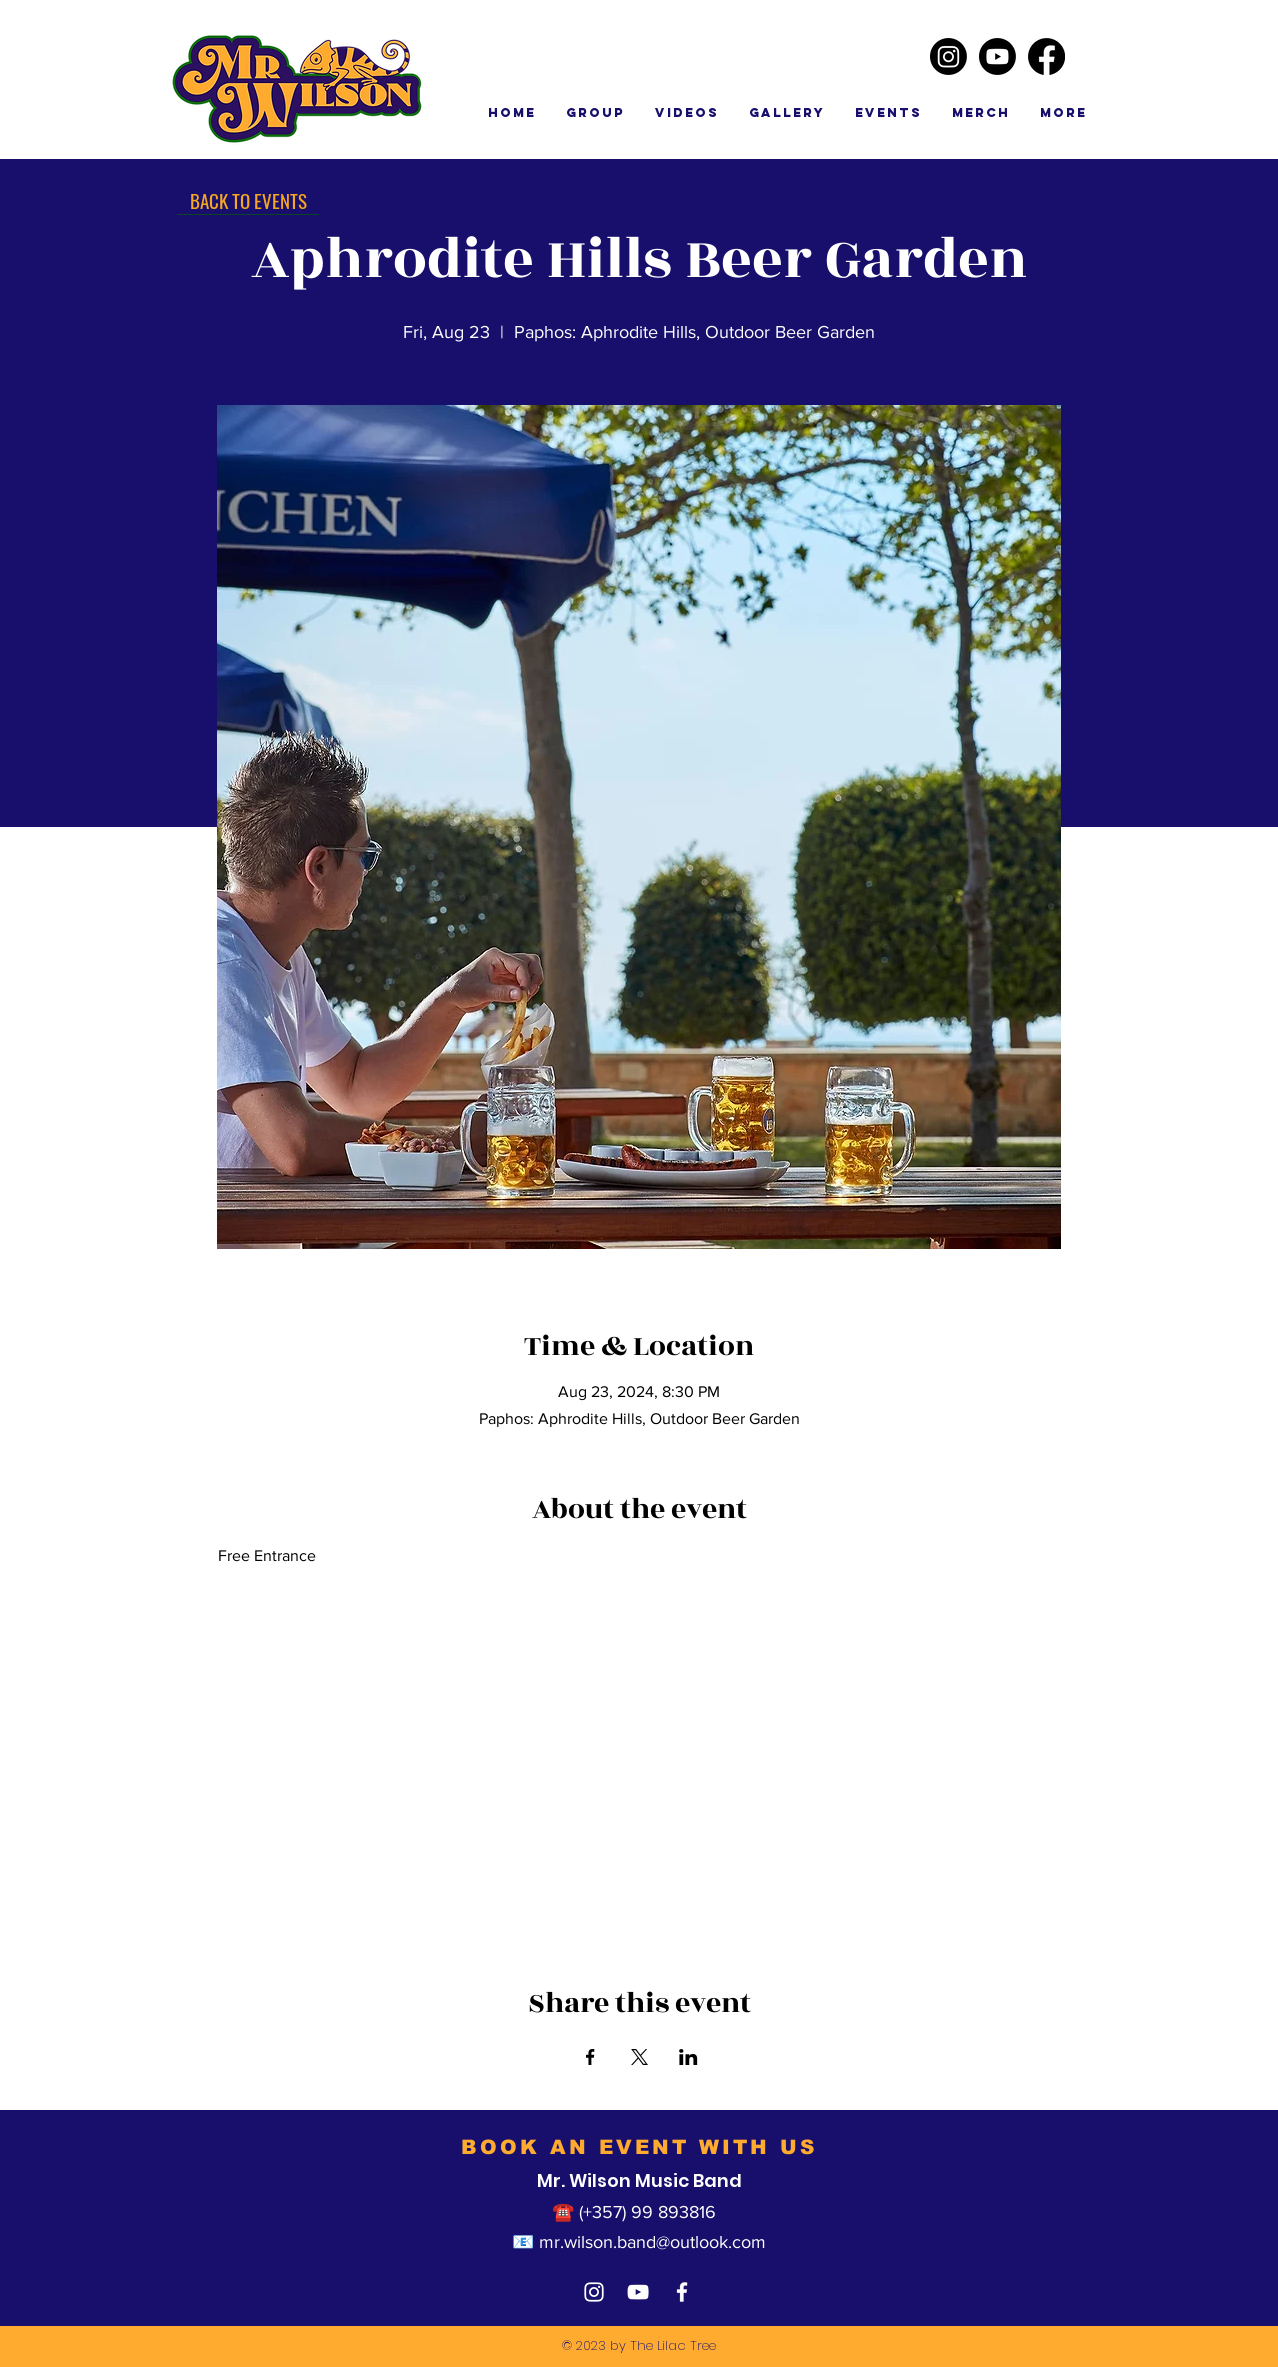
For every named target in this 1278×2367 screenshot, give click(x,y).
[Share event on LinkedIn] (688, 2057)
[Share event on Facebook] (590, 2057)
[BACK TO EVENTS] (248, 200)
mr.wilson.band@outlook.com (652, 2242)
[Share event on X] (639, 2057)
